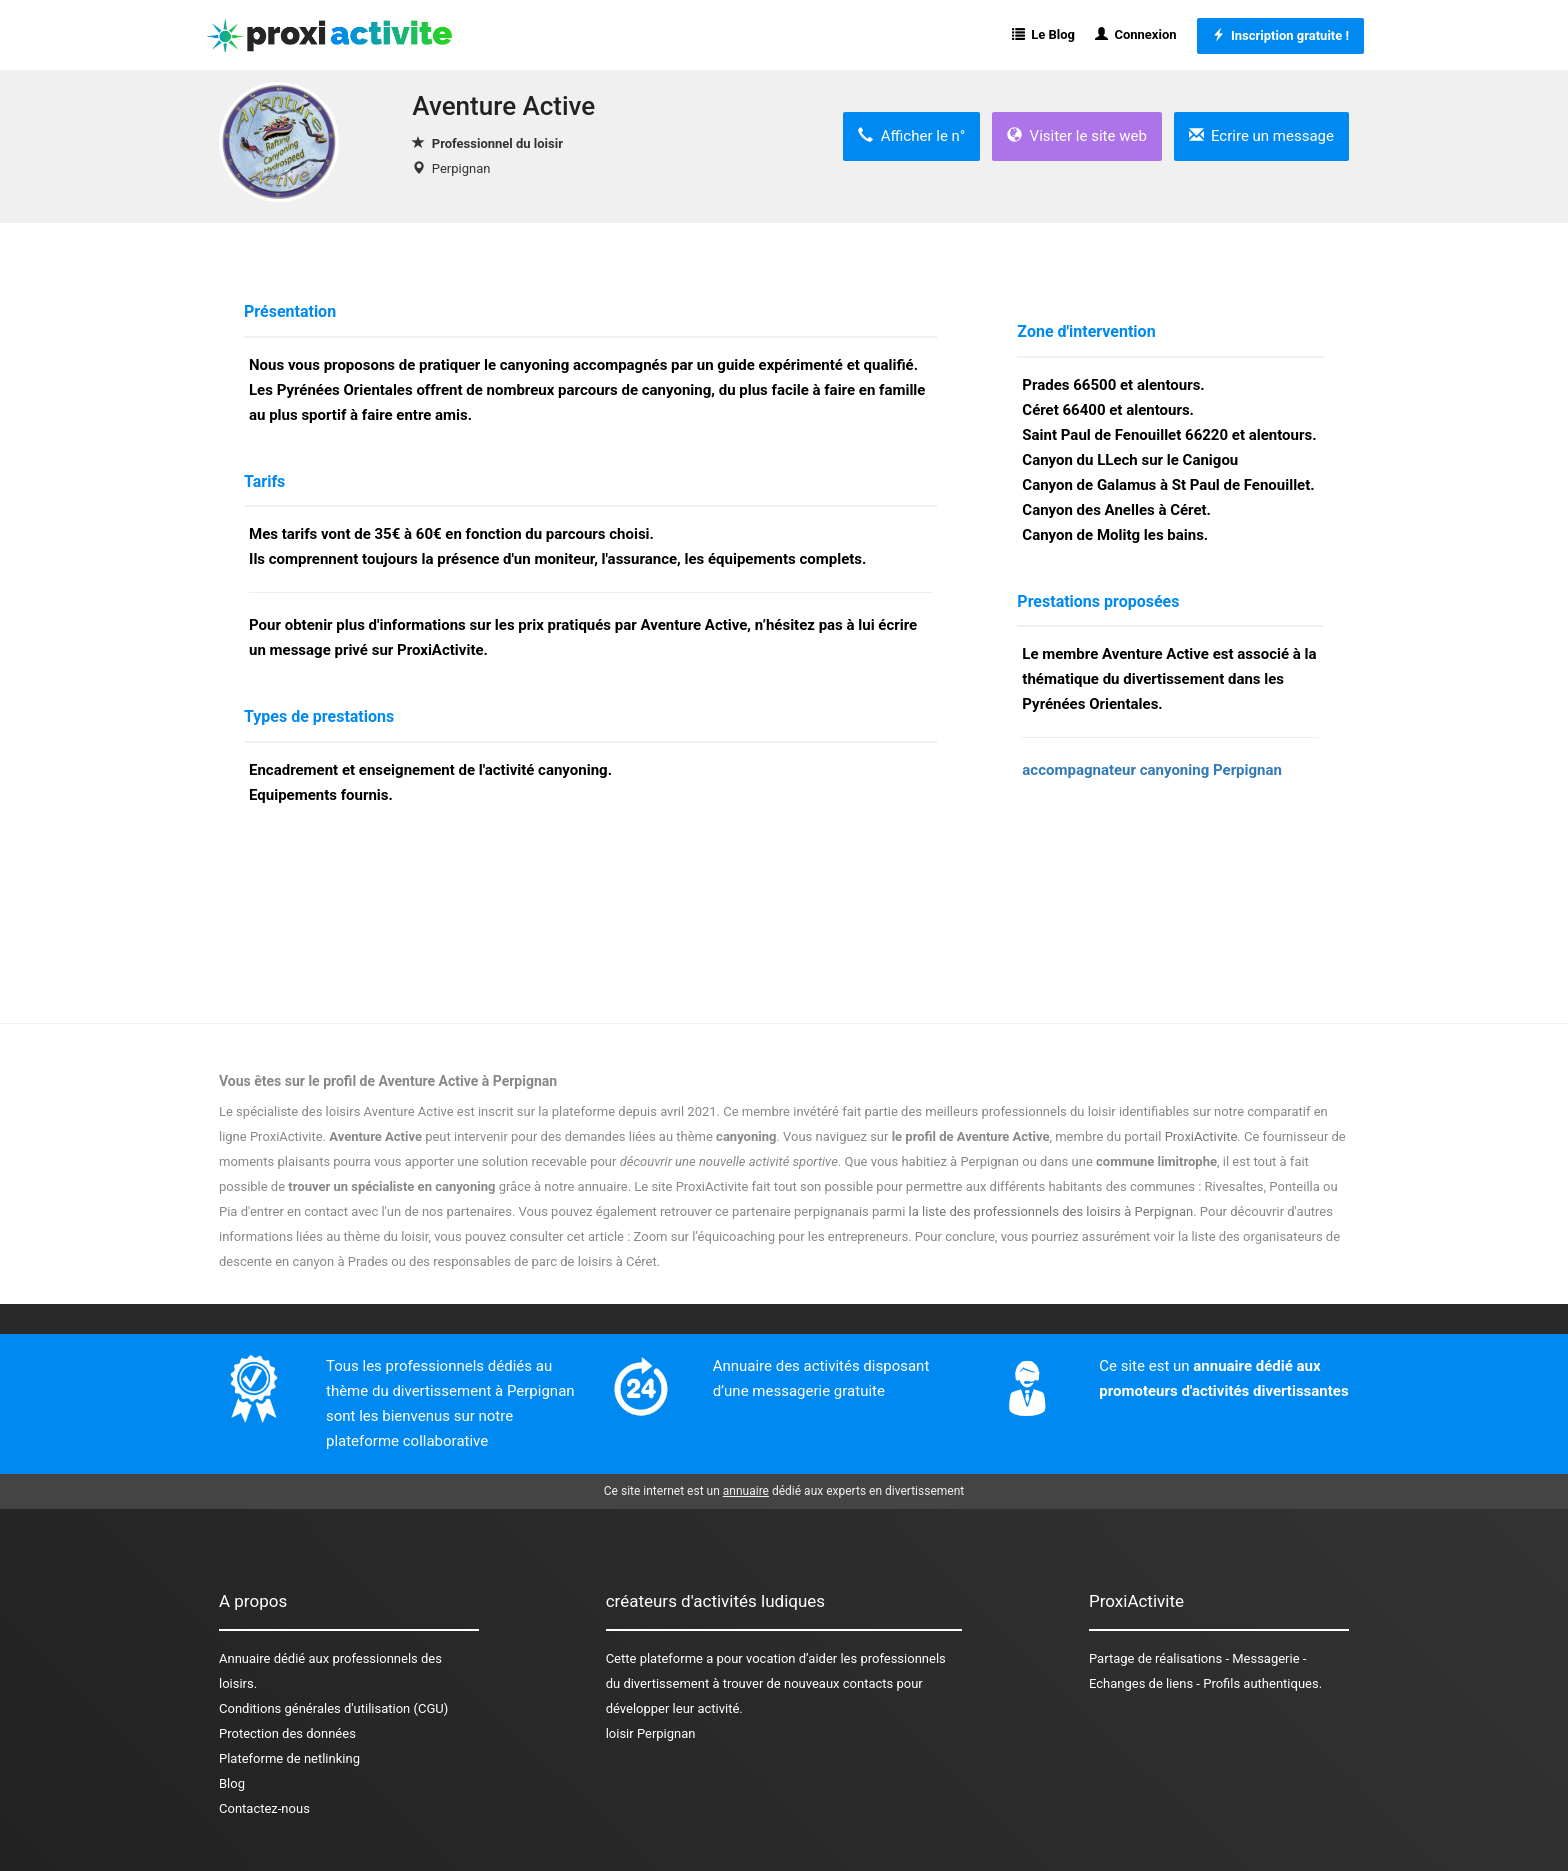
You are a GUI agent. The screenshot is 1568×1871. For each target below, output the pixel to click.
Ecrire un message (1261, 136)
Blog (232, 1783)
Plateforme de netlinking (289, 1758)
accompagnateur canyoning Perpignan (1152, 770)
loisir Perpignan (651, 1733)
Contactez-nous (264, 1808)
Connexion (1136, 34)
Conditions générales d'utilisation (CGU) (333, 1708)
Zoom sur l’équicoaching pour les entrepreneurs (771, 1236)
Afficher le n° (911, 136)
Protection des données (287, 1733)
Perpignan (461, 168)
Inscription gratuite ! (1280, 35)
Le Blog (1043, 34)
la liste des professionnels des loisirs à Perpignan (1051, 1211)
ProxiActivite (1201, 1136)
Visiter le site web (1077, 136)
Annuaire (244, 1658)
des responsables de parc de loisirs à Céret (533, 1261)
